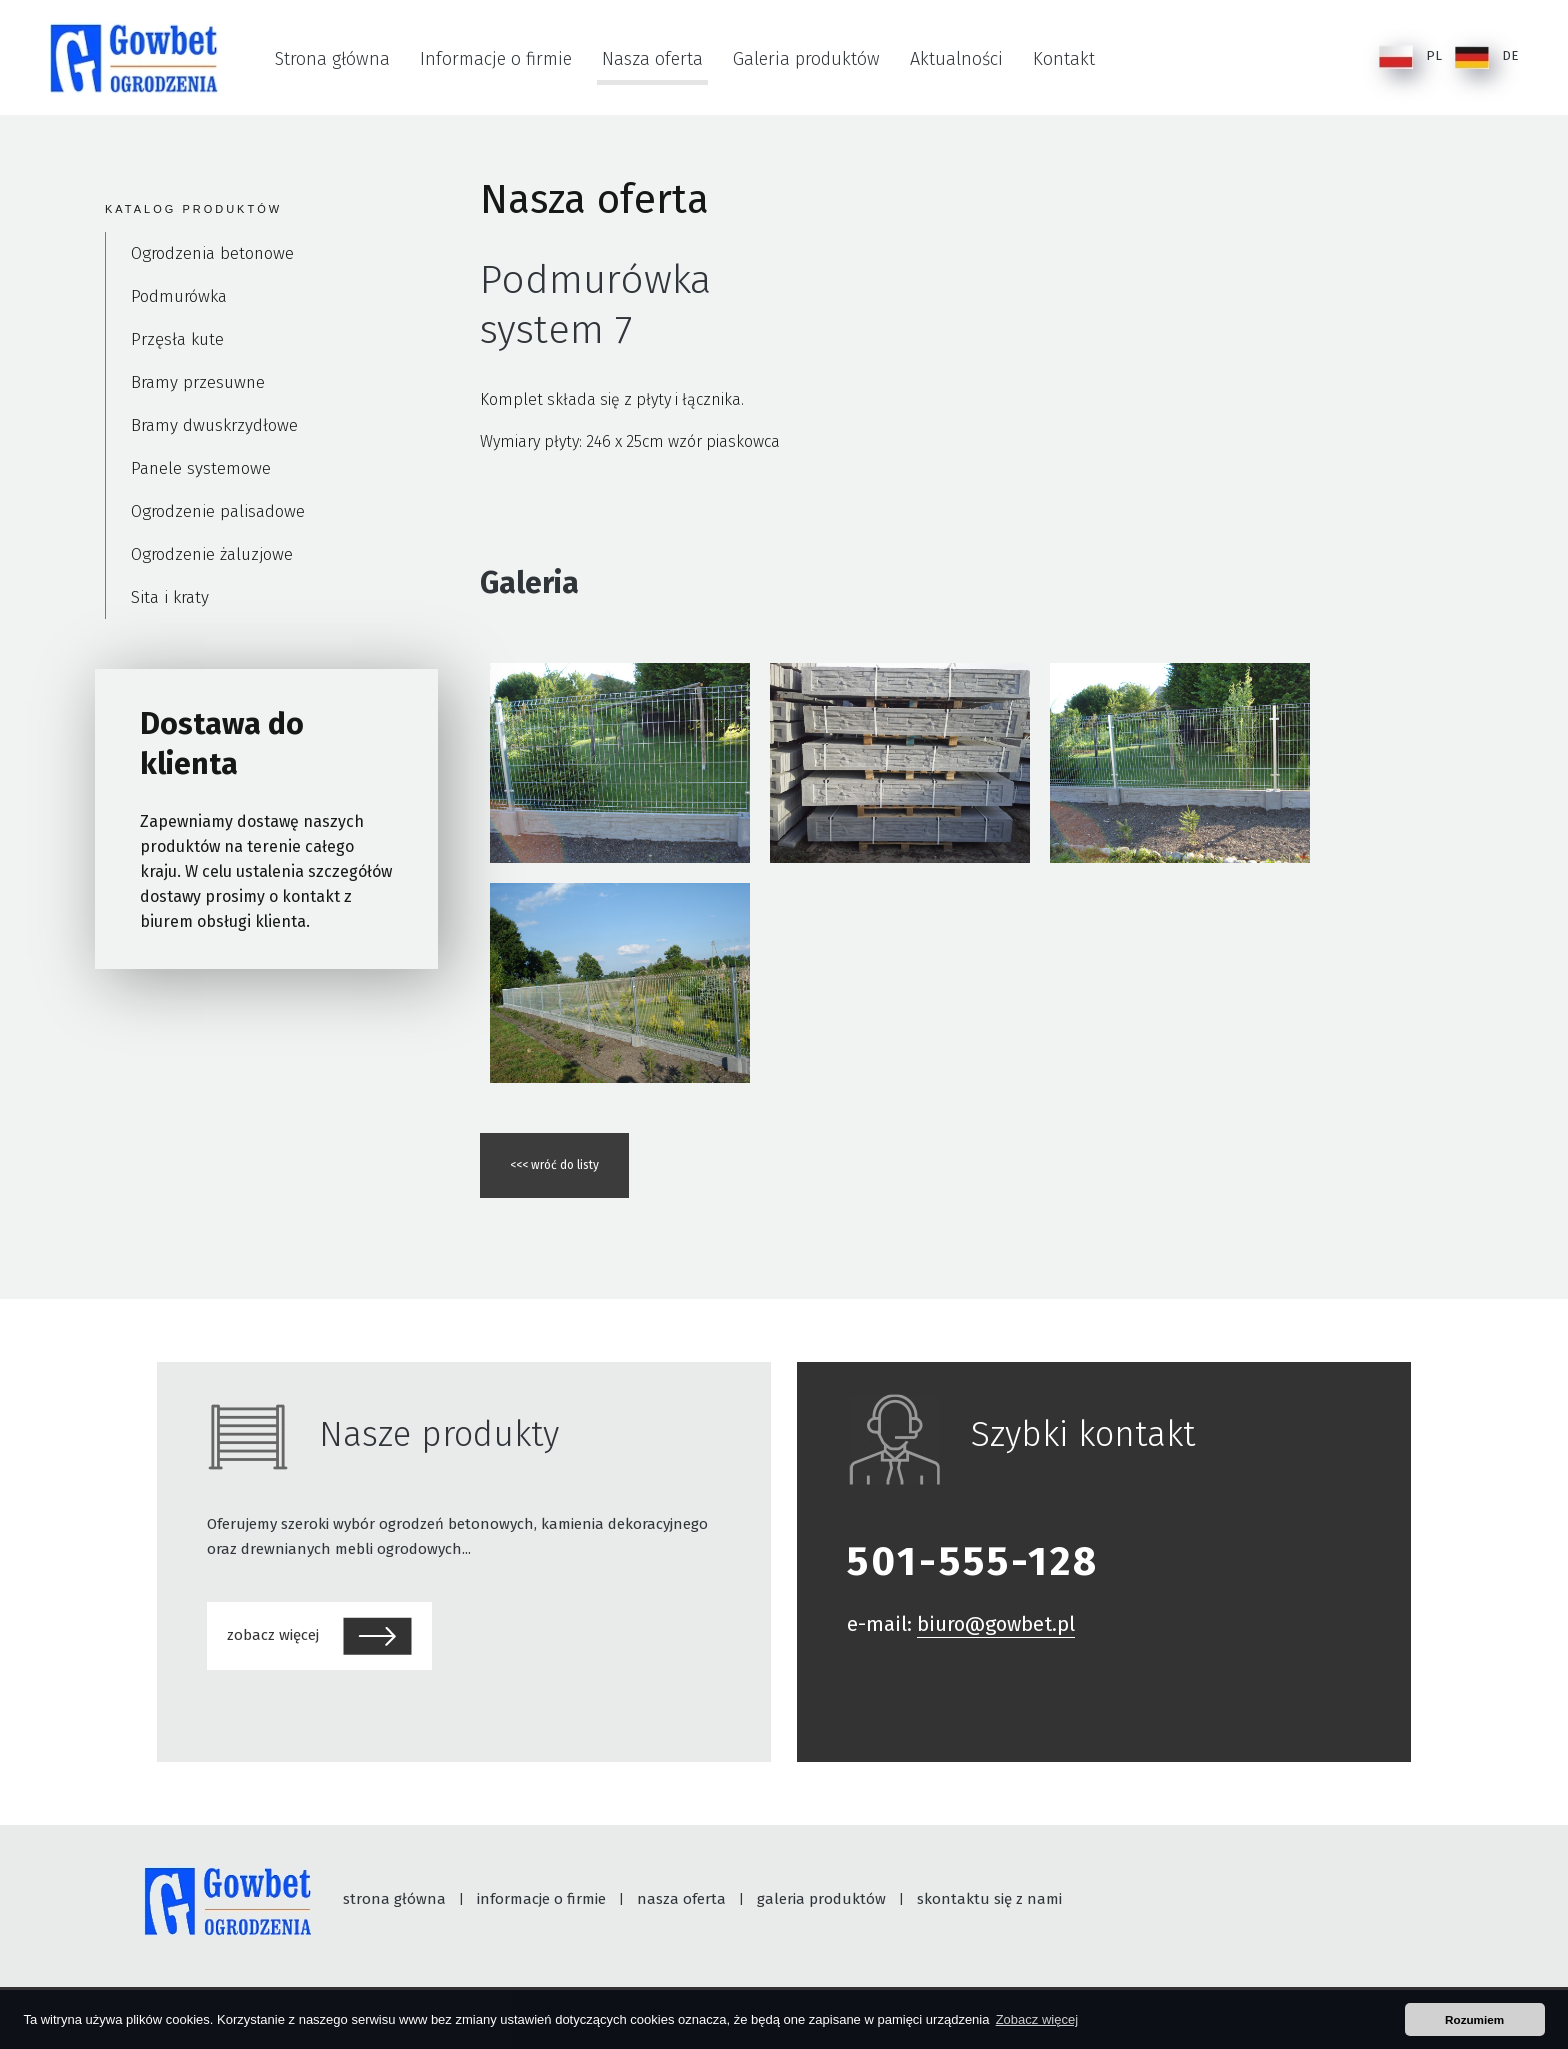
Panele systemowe (201, 468)
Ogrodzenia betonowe (212, 253)
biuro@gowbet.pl (996, 1624)
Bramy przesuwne (198, 382)
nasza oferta (681, 1899)
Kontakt (1064, 59)
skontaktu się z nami (989, 1899)
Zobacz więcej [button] (1037, 2019)
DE (1486, 57)
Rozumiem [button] (1474, 2019)
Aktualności (956, 59)
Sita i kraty (170, 597)
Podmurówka (179, 296)
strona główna (394, 1899)
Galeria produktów (806, 59)
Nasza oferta (652, 59)
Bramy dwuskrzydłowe (214, 425)
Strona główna (332, 59)
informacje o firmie (541, 1899)
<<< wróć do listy (554, 1165)
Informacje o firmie (496, 59)
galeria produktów (821, 1899)
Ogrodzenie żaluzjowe (212, 554)
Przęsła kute (177, 339)
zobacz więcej (319, 1636)
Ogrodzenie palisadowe (218, 511)
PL (1410, 57)
